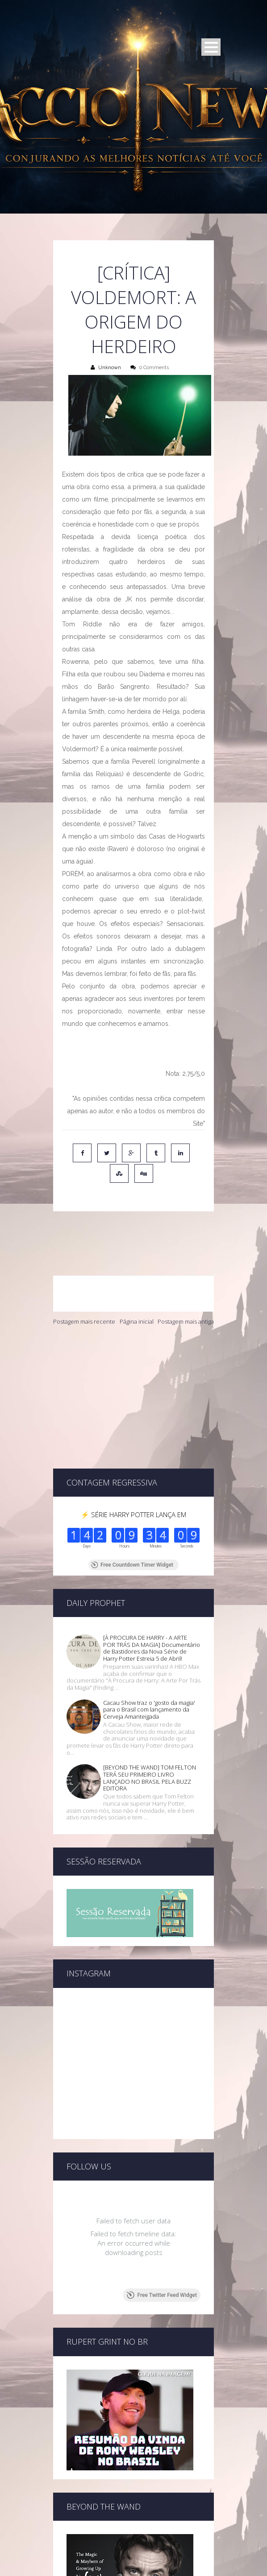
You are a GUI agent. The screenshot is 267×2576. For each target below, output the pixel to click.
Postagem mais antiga (186, 1283)
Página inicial (137, 1283)
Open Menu (211, 47)
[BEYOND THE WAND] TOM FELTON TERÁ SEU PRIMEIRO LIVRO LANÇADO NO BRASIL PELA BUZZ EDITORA (149, 1682)
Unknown (109, 367)
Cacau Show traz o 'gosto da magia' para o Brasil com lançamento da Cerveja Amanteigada (149, 1614)
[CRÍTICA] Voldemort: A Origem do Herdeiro (133, 309)
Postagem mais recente (84, 1283)
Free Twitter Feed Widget (162, 2168)
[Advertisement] (133, 1358)
